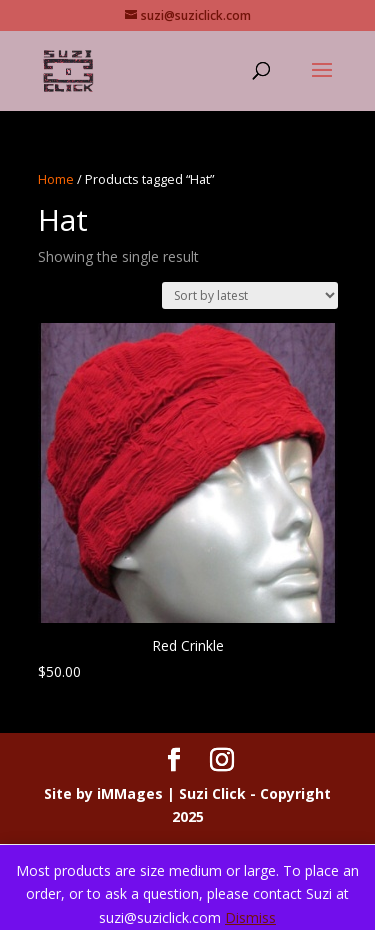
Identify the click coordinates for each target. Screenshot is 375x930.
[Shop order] (250, 295)
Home (56, 179)
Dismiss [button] (250, 917)
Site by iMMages (103, 793)
